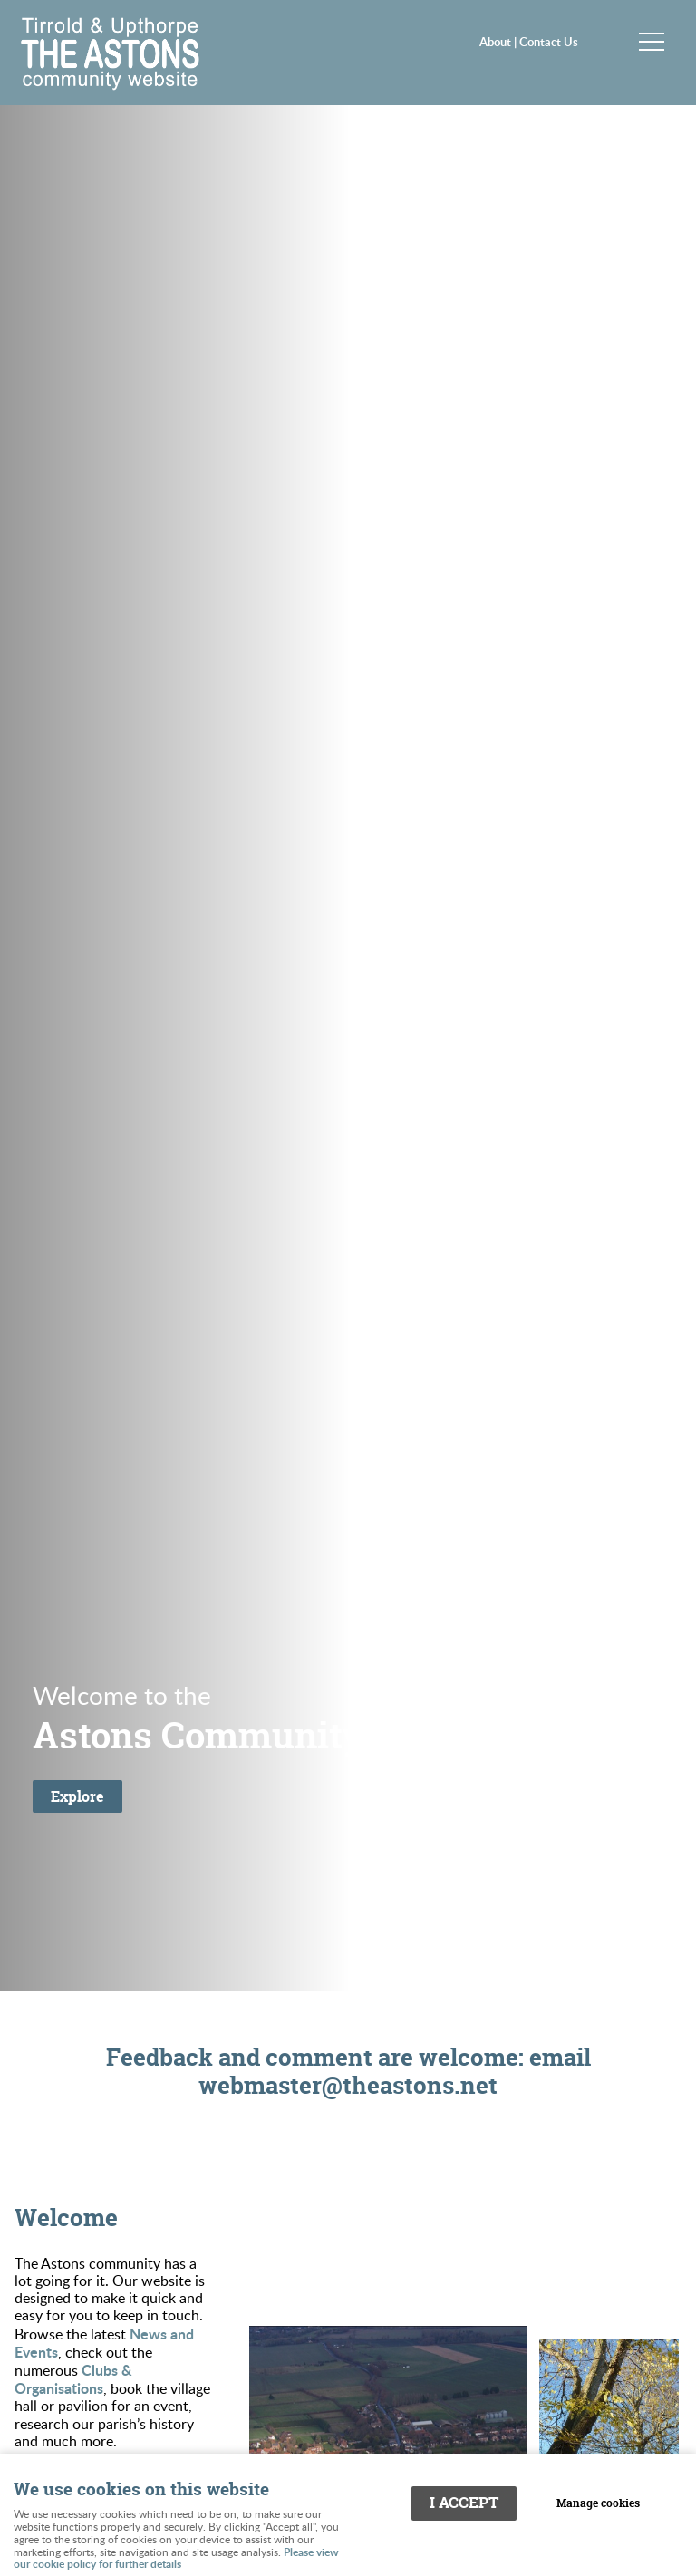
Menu (646, 41)
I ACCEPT (464, 2502)
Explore (77, 1796)
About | (499, 42)
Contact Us (548, 42)
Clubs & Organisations (73, 2378)
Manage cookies (598, 2503)
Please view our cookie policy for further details (176, 2558)
